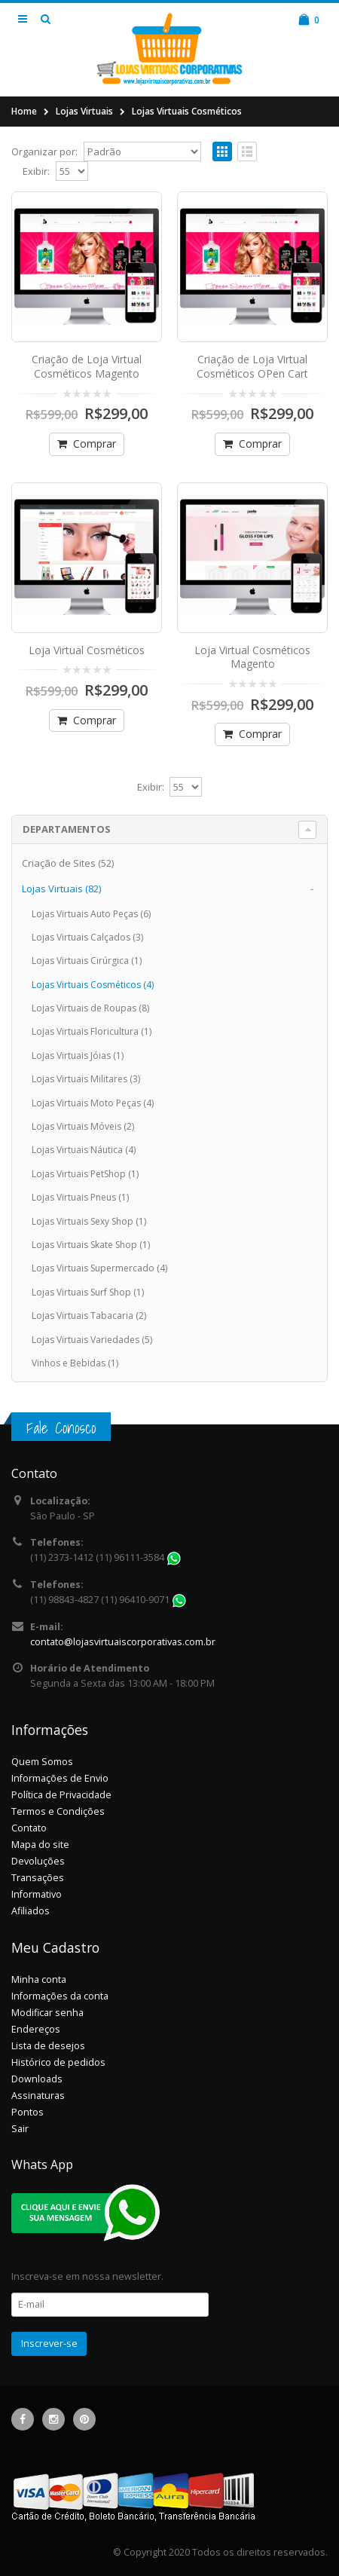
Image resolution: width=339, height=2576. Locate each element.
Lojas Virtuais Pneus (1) (80, 1197)
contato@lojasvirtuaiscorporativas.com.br (122, 1641)
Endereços (35, 2029)
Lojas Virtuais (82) (61, 888)
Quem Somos (42, 1761)
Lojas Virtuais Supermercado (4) (99, 1268)
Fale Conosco (61, 1427)
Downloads (37, 2079)
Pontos (27, 2112)
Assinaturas (38, 2095)
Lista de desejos (48, 2045)
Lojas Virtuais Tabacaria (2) (89, 1315)
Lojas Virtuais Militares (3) (86, 1078)
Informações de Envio (59, 1778)
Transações (37, 1877)
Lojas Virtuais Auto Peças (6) (91, 913)
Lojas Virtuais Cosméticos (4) (93, 984)
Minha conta (38, 1979)
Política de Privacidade (61, 1794)
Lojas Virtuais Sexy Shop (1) (89, 1221)
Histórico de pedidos (58, 2062)
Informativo (36, 1894)
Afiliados (30, 1910)
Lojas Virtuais (84, 111)
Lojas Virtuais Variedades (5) (92, 1339)
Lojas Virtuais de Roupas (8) (90, 1008)
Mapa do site (40, 1844)
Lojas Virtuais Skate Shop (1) (91, 1244)
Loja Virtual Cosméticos (87, 650)
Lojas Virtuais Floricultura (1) (91, 1031)
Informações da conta (59, 1996)
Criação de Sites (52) (68, 863)
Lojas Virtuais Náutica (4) (84, 1149)
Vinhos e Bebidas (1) (75, 1363)
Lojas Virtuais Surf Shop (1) (88, 1292)
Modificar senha (47, 2012)
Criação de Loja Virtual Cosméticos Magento (87, 366)
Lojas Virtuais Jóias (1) (78, 1055)
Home (24, 111)
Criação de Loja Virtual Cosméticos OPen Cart (252, 366)
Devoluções (38, 1861)
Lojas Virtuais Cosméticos (187, 111)
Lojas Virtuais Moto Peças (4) (93, 1103)
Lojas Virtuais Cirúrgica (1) (87, 960)
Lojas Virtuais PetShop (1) (85, 1173)
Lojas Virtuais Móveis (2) (83, 1126)
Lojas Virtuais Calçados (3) (87, 937)
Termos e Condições (58, 1811)
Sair (20, 2128)
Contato (29, 1828)
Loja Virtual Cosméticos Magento (252, 657)
